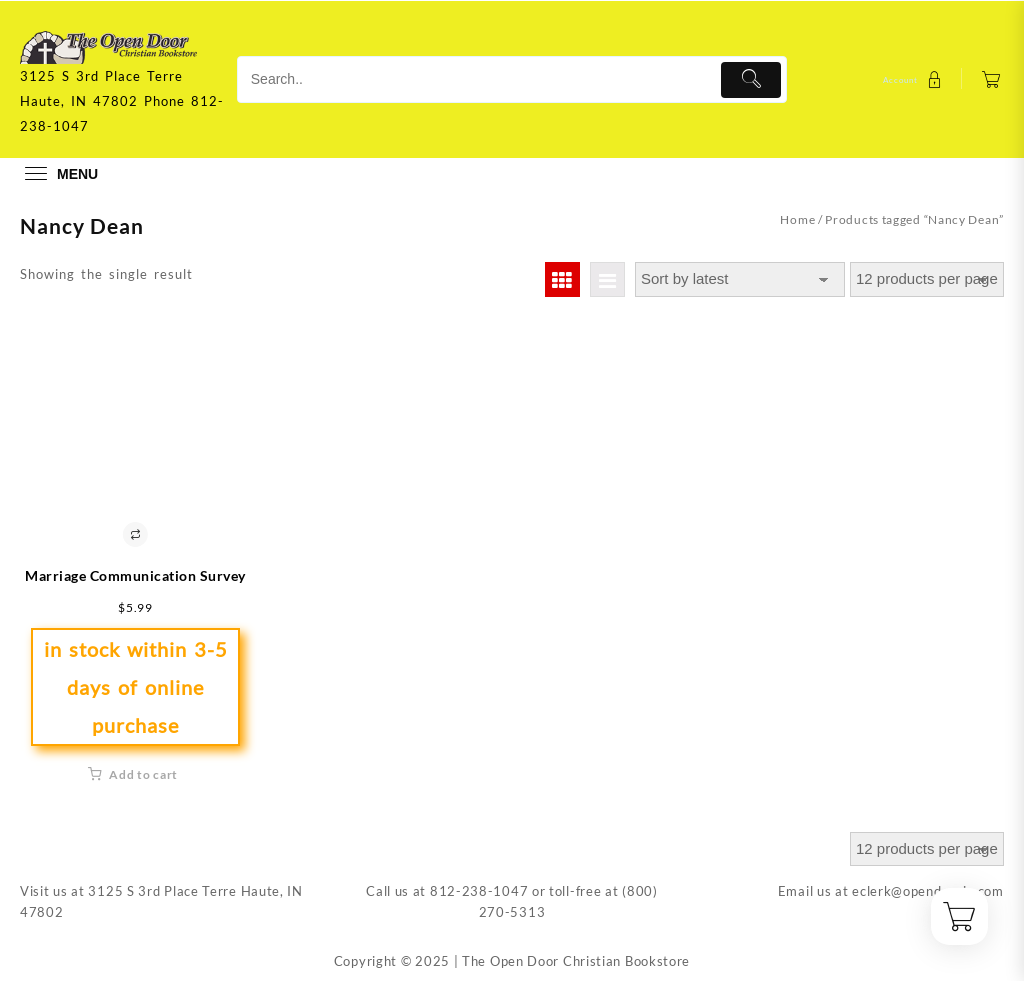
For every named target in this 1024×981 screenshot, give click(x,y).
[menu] (59, 173)
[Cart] (991, 79)
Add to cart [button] (143, 774)
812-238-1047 (479, 891)
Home (797, 219)
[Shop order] (740, 279)
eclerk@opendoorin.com (928, 891)
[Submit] (751, 80)
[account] (915, 79)
